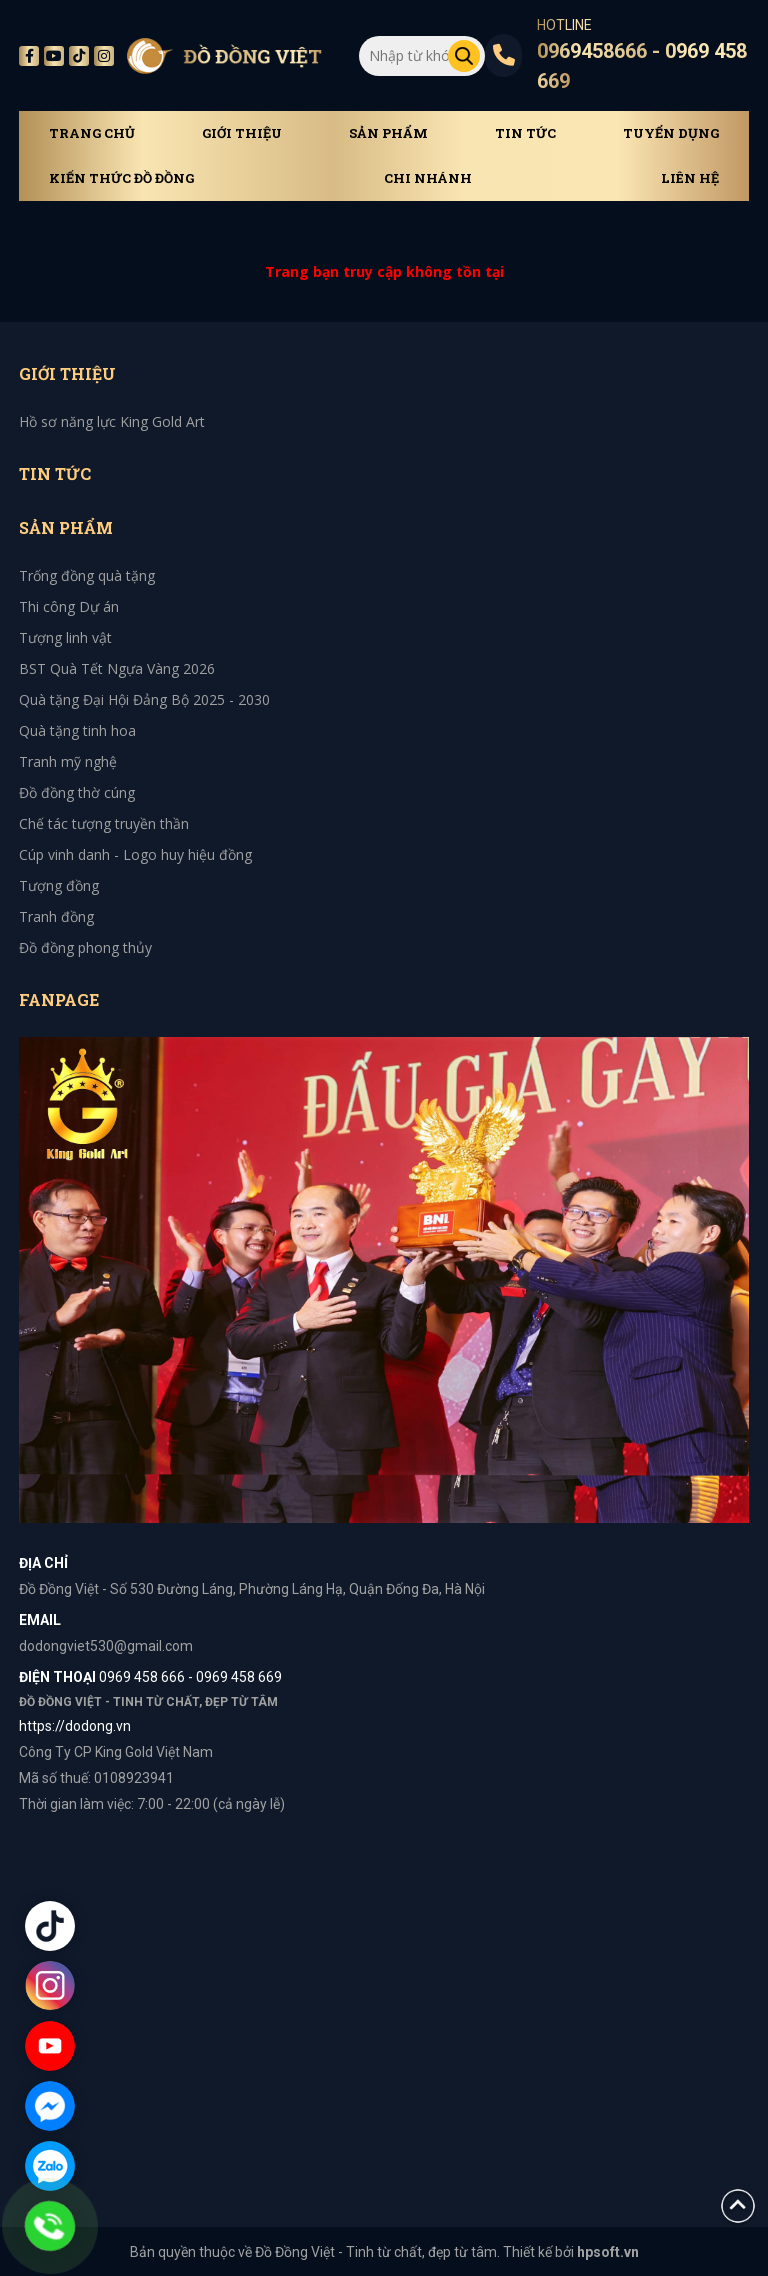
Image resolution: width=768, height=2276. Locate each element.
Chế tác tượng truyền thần (104, 823)
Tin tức (525, 133)
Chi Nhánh (428, 178)
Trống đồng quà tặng (87, 575)
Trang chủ (92, 133)
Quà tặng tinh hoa (77, 730)
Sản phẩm (388, 133)
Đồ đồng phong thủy (85, 947)
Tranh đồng (56, 916)
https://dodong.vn (75, 1726)
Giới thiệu (242, 133)
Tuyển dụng (671, 133)
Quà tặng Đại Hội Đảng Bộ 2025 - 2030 (144, 699)
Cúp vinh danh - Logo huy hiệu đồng (135, 854)
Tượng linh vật (65, 637)
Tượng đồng (59, 885)
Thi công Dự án (69, 606)
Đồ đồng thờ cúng (77, 792)
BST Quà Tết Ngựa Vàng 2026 (117, 668)
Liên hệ (690, 178)
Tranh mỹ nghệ (68, 761)
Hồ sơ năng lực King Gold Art (112, 421)
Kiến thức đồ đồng (121, 178)
